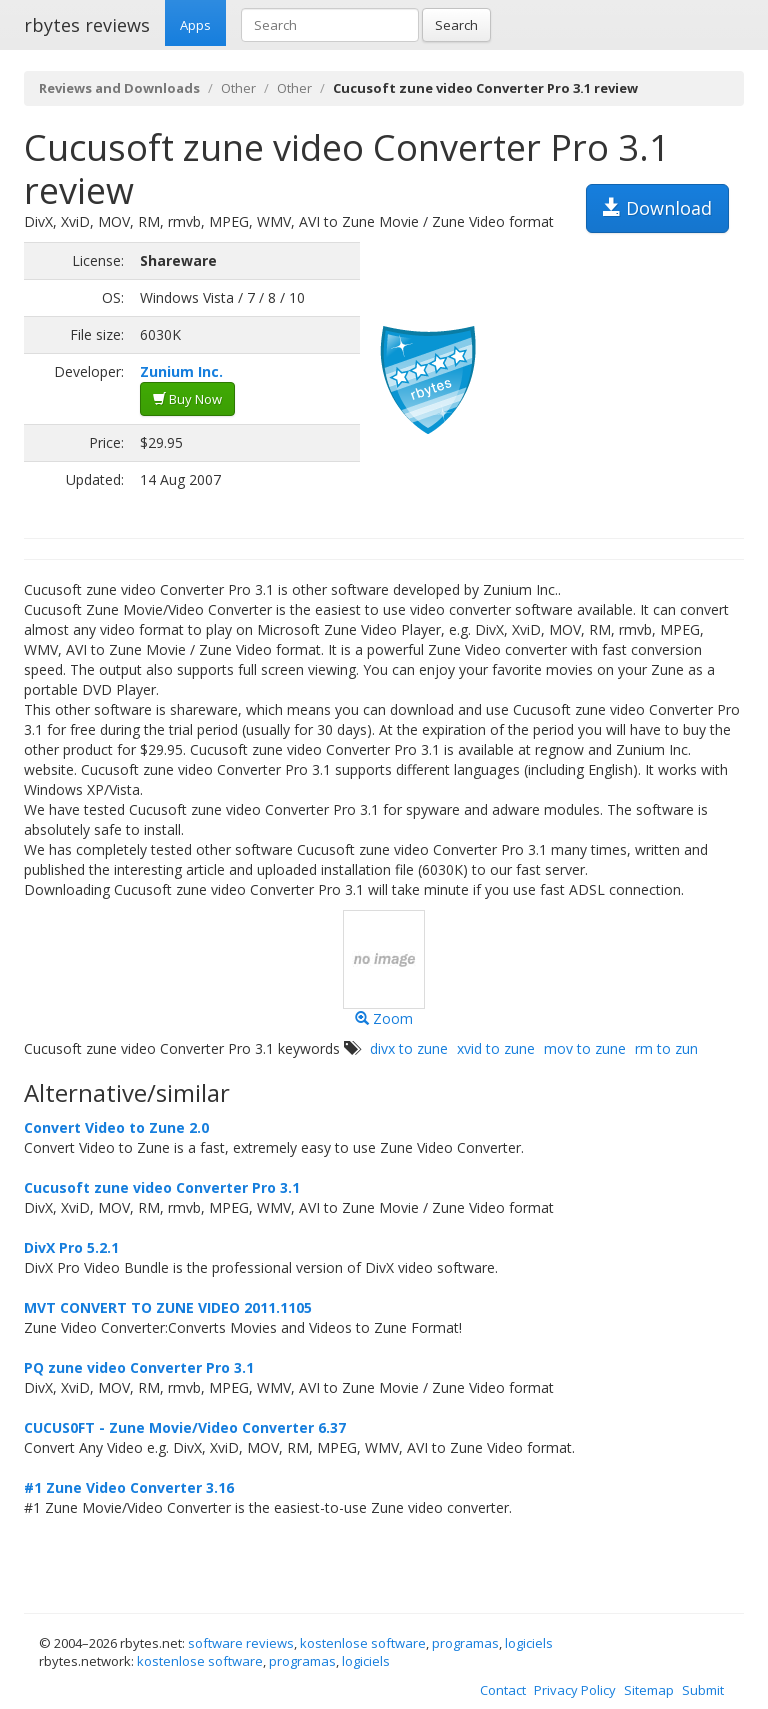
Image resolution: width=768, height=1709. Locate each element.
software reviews (241, 1643)
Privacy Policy (575, 1690)
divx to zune (409, 1048)
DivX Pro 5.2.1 (71, 1247)
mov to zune (585, 1048)
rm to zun (666, 1048)
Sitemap (649, 1690)
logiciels (529, 1643)
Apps (195, 25)
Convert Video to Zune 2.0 (116, 1127)
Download (657, 208)
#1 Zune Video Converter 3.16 (129, 1487)
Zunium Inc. (181, 371)
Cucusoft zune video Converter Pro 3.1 (162, 1187)
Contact (503, 1690)
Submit (703, 1690)
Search (456, 25)
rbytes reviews (87, 25)
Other (238, 88)
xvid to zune (496, 1048)
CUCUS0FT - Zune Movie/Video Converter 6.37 (185, 1427)
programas (465, 1643)
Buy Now (187, 399)
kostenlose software (363, 1643)
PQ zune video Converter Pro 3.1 (139, 1367)
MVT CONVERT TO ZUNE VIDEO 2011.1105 (168, 1307)
